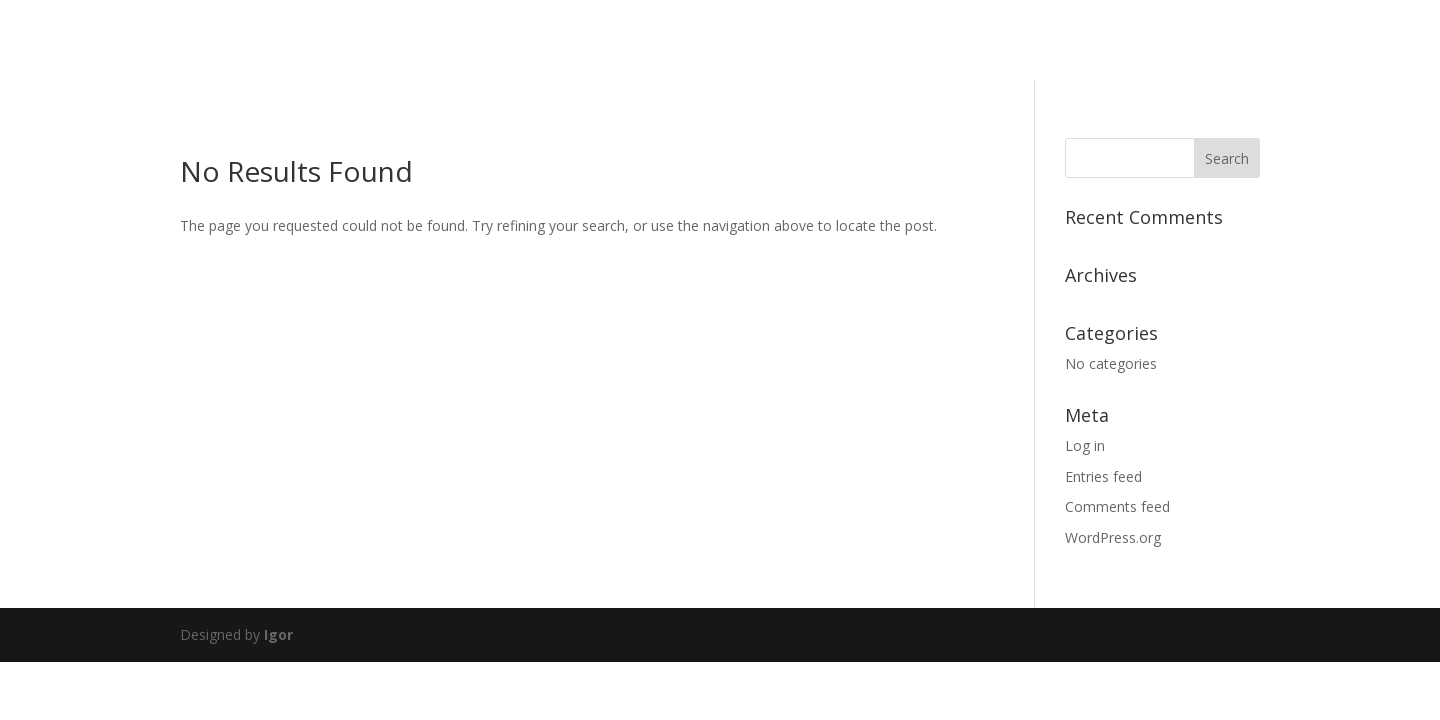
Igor (278, 634)
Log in (1085, 445)
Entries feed (1103, 476)
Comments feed (1117, 506)
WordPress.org (1113, 537)
